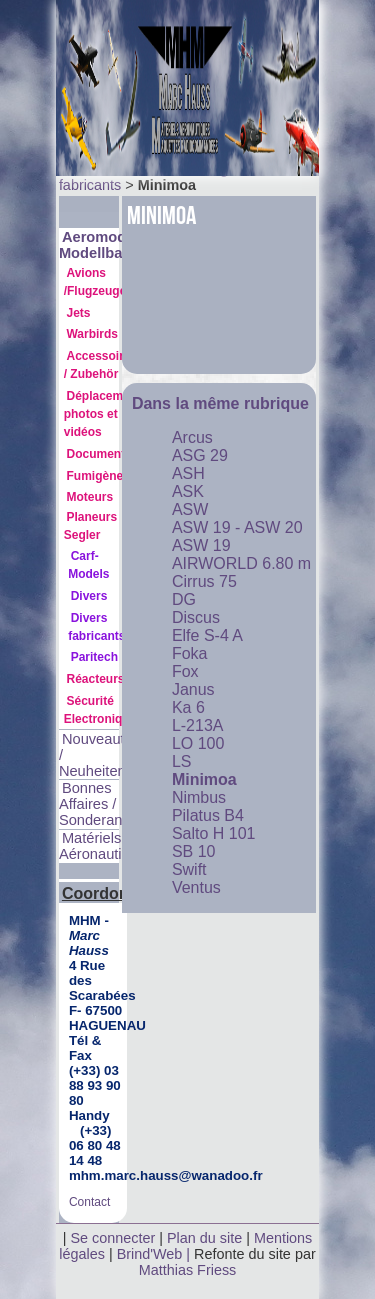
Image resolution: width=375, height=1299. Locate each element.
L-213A (198, 725)
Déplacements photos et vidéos (106, 414)
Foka (190, 653)
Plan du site (204, 1238)
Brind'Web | (155, 1254)
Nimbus (199, 797)
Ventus (196, 887)
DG (184, 599)
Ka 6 (188, 707)
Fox (185, 671)
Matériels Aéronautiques (106, 846)
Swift (189, 869)
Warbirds (92, 334)
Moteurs (89, 497)
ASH (188, 473)
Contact (89, 1202)
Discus (196, 617)
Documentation (109, 454)
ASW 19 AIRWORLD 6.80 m (241, 554)
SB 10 (194, 851)
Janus (193, 689)
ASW (190, 509)
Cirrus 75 (204, 581)
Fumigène (94, 476)
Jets (78, 313)
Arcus (192, 437)
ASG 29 (200, 455)
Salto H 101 (214, 833)
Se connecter (112, 1238)
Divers (89, 596)
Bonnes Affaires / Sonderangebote (113, 804)
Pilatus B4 (208, 815)
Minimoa (204, 779)
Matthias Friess (188, 1270)
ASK (188, 491)
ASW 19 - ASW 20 (237, 527)
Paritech (94, 657)
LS (182, 761)
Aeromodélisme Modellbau (115, 245)
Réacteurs (95, 679)
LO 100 (198, 743)
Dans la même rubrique (220, 403)
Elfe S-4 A (207, 635)
